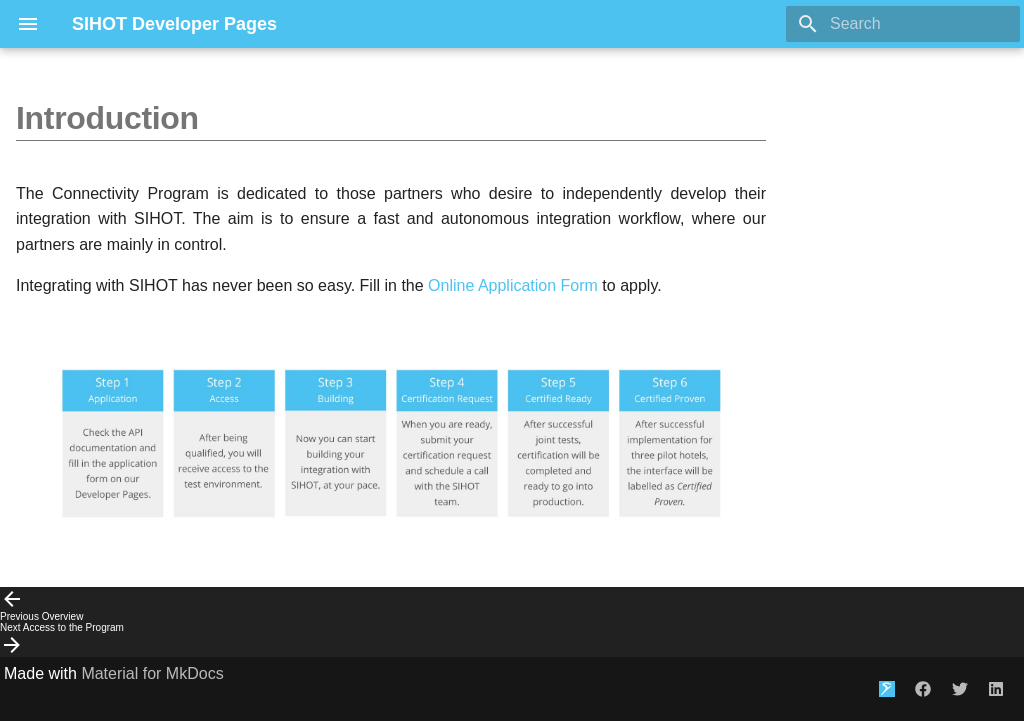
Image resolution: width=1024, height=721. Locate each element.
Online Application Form (513, 285)
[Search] (903, 24)
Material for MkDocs (152, 673)
